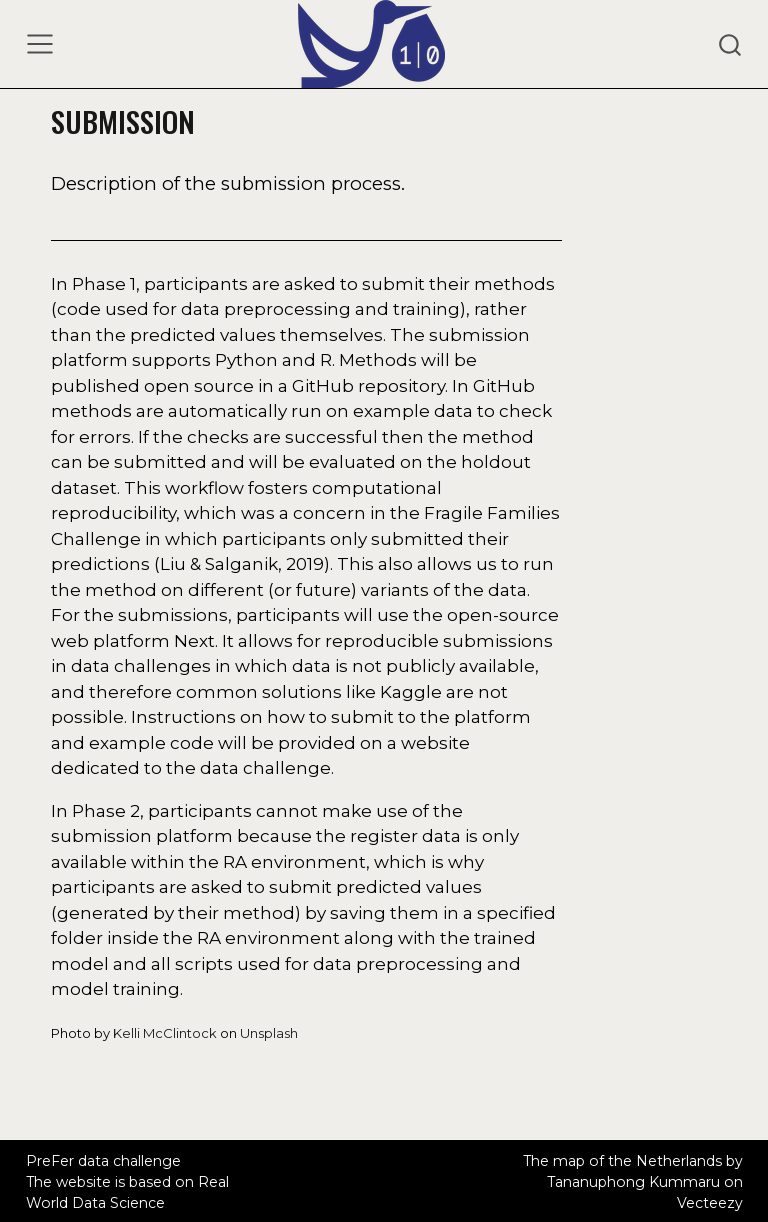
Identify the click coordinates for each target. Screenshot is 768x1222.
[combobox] (731, 44)
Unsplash (269, 1033)
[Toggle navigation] (40, 44)
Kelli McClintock (165, 1033)
